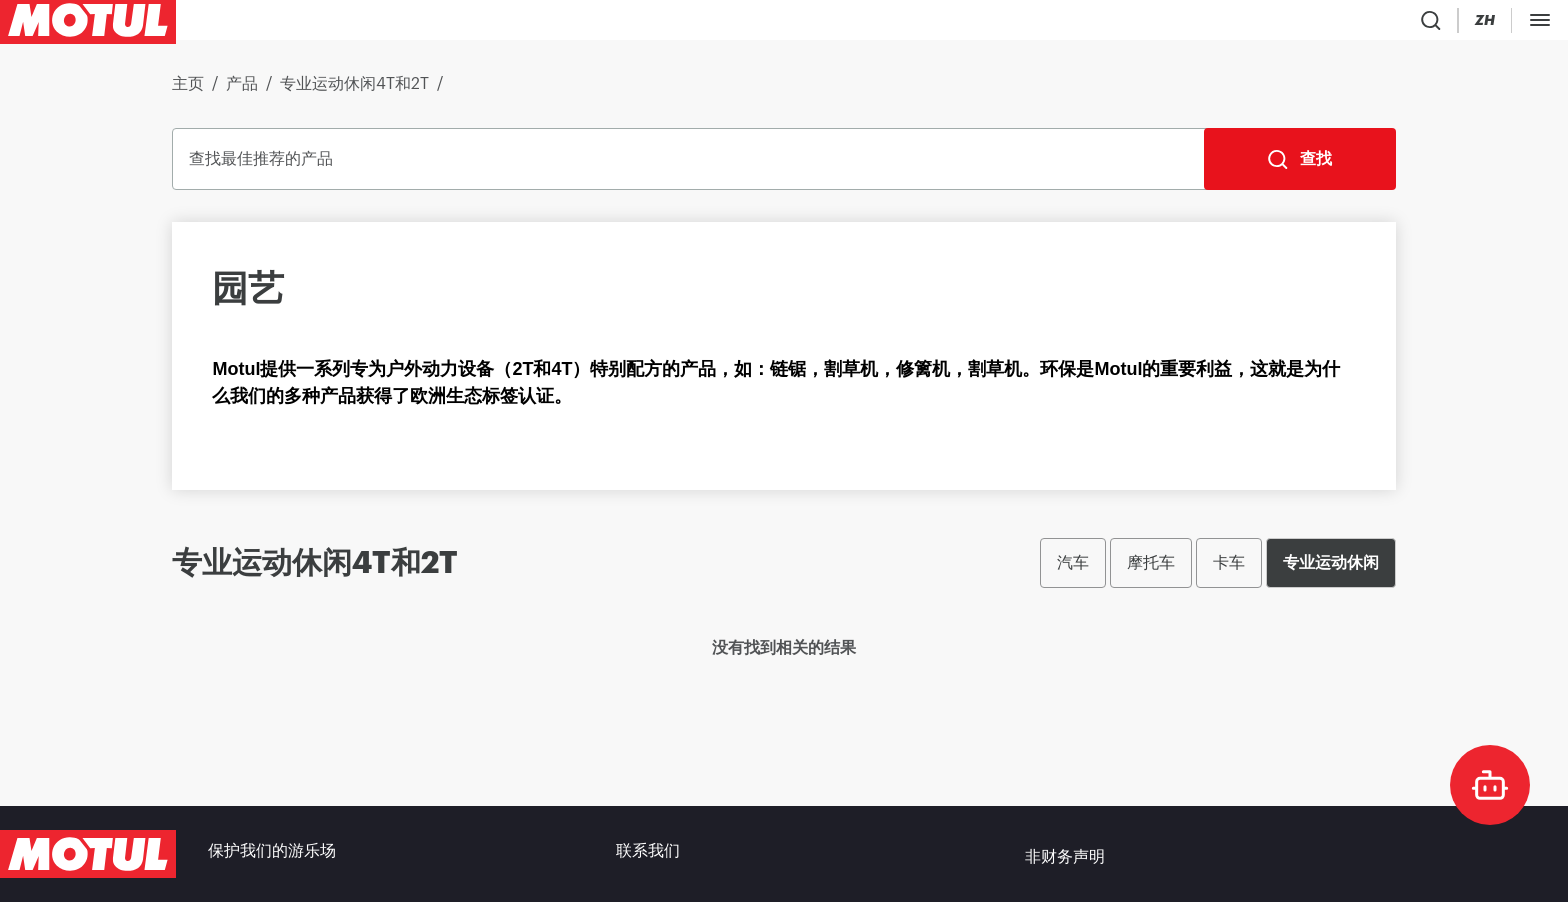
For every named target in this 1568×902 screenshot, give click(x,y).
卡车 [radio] (1229, 570)
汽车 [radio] (1073, 570)
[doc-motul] (1490, 785)
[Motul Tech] (1423, 24)
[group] (1218, 571)
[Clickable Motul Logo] (88, 24)
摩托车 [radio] (1151, 570)
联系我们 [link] (648, 854)
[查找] (1300, 167)
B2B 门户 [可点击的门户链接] (1522, 24)
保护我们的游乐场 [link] (272, 854)
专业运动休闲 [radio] (1331, 570)
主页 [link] (188, 92)
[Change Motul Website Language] (1345, 24)
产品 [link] (242, 92)
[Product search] (1229, 24)
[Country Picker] (1287, 24)
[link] (405, 24)
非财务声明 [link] (1065, 854)
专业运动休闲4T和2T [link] (354, 92)
